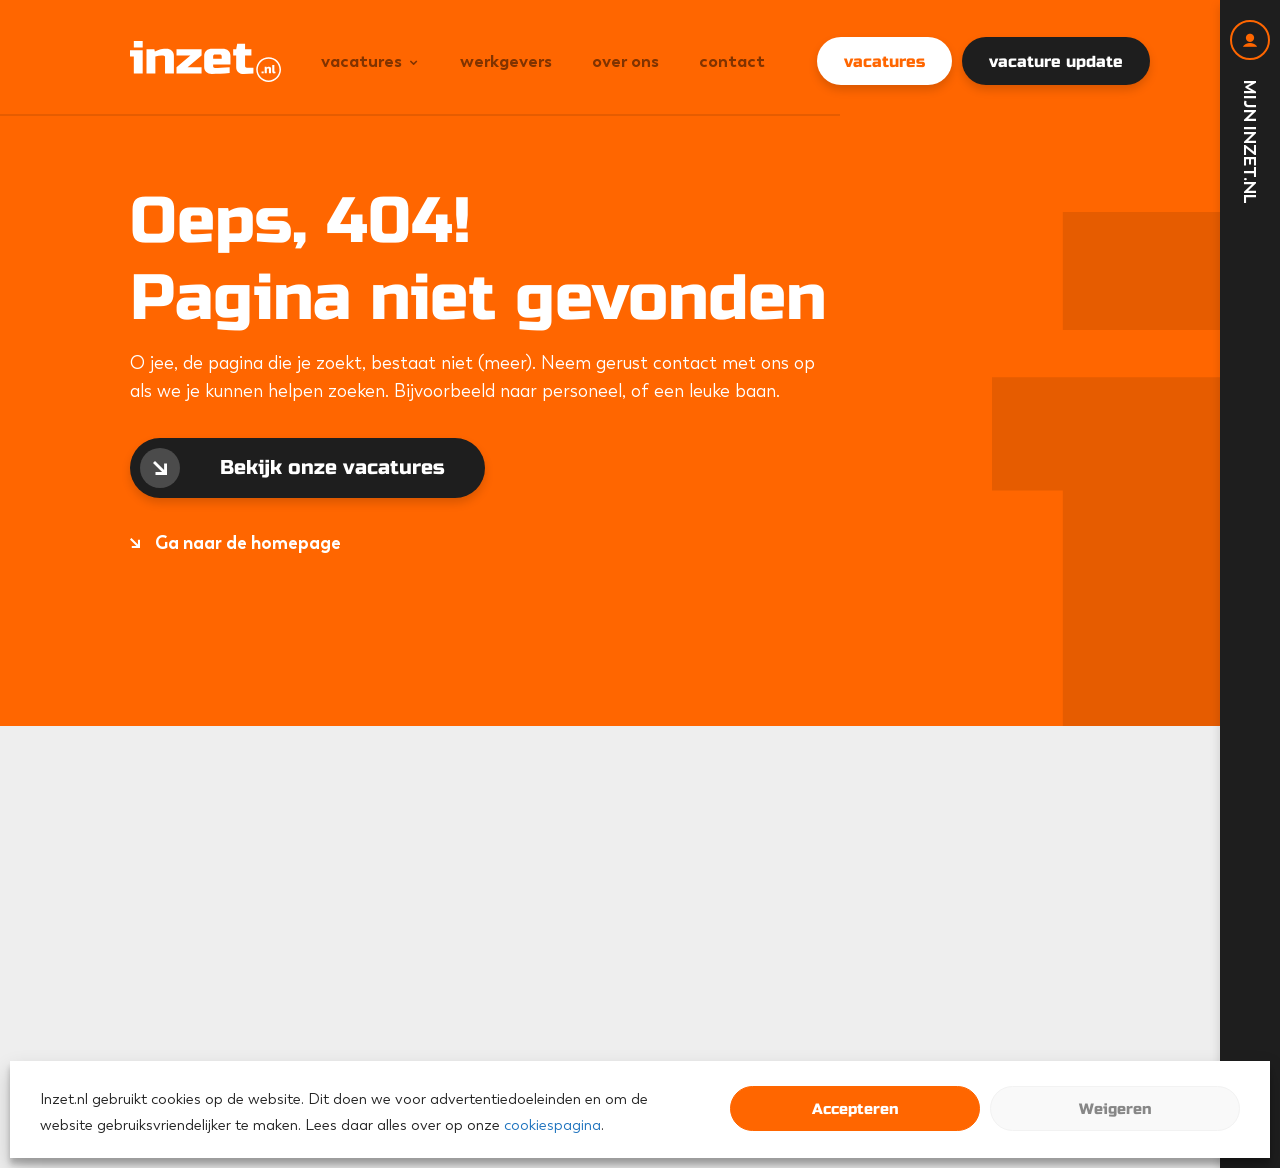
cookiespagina (552, 1125)
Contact (732, 61)
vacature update (1056, 61)
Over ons (625, 61)
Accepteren (855, 1109)
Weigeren (1115, 1109)
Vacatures (361, 61)
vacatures (884, 61)
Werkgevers (506, 61)
